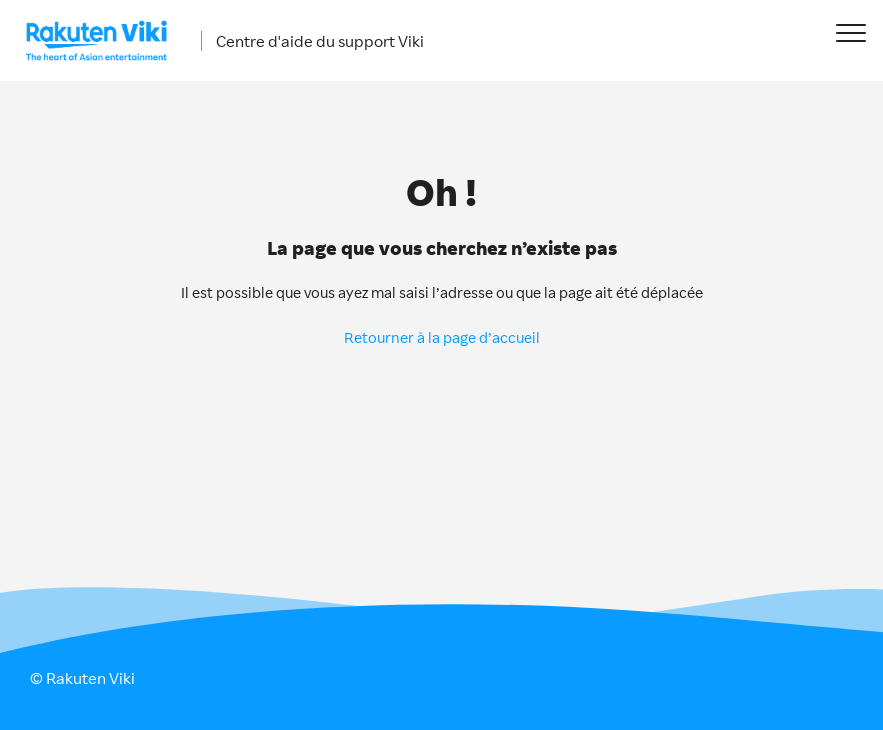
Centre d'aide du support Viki (320, 41)
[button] (850, 32)
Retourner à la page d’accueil (442, 337)
